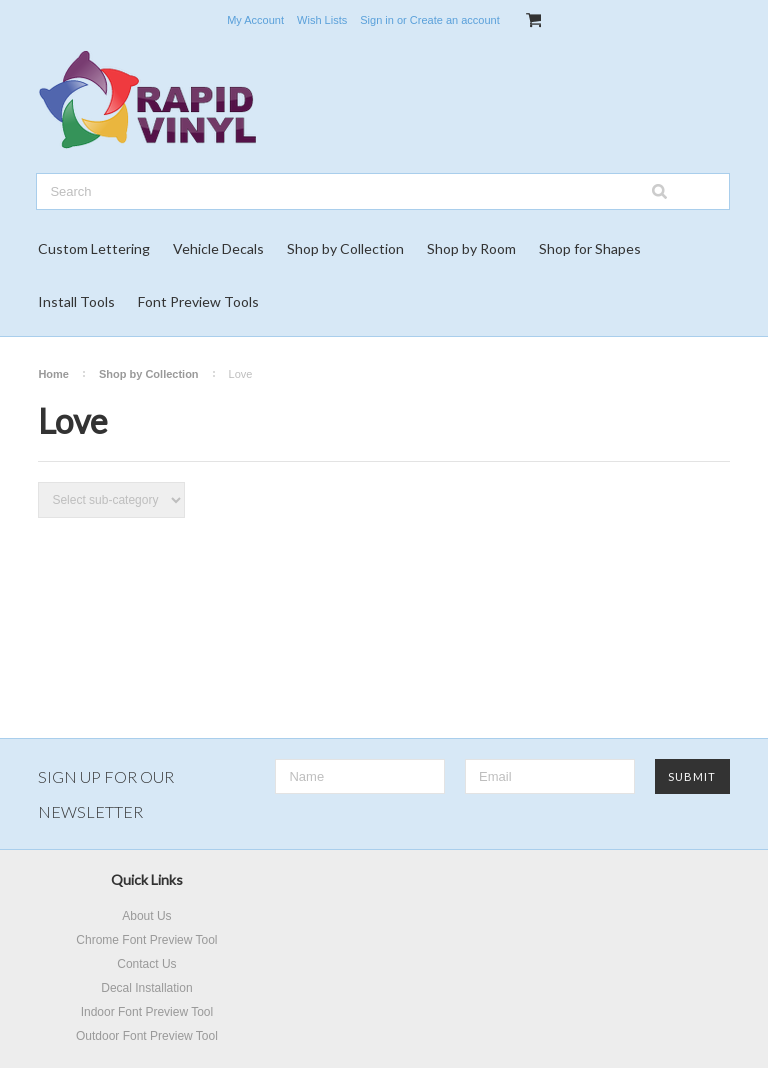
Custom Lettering (94, 248)
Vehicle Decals (218, 248)
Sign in (377, 20)
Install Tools (76, 301)
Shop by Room (471, 248)
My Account (255, 20)
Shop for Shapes (590, 248)
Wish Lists (322, 20)
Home (53, 374)
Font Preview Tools (198, 301)
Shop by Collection (345, 248)
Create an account (455, 20)
